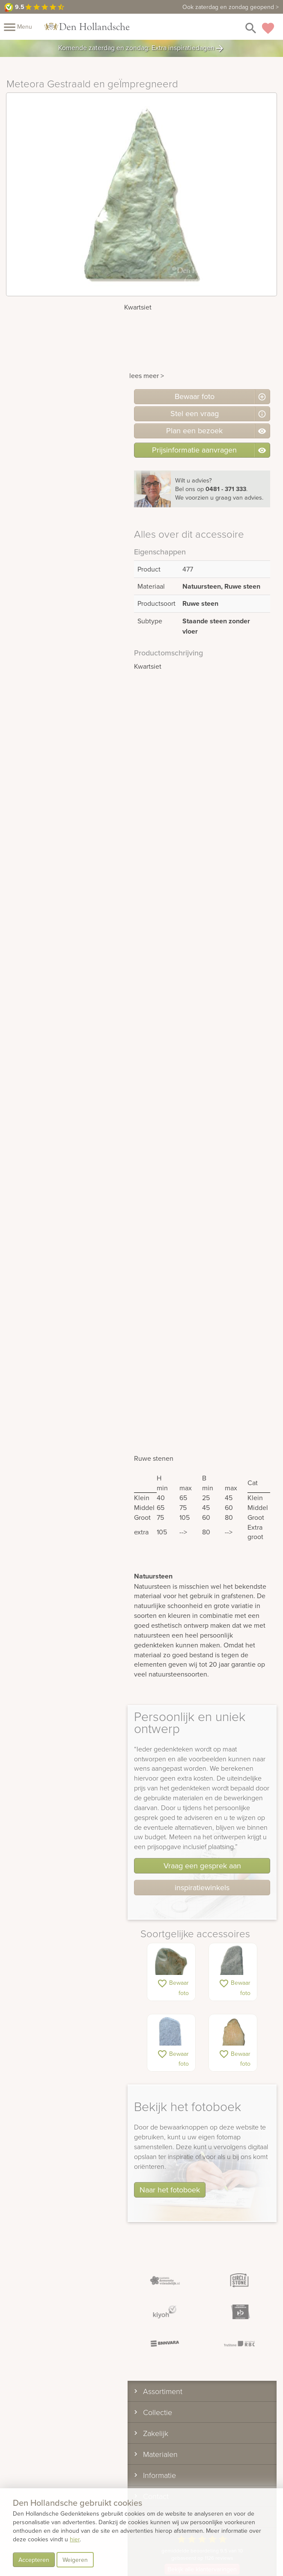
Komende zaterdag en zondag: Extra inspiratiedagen (141, 48)
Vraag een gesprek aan (202, 1865)
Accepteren (33, 2559)
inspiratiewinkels (202, 1887)
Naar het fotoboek (170, 2189)
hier (75, 2539)
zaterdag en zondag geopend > (230, 7)
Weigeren (75, 2559)
